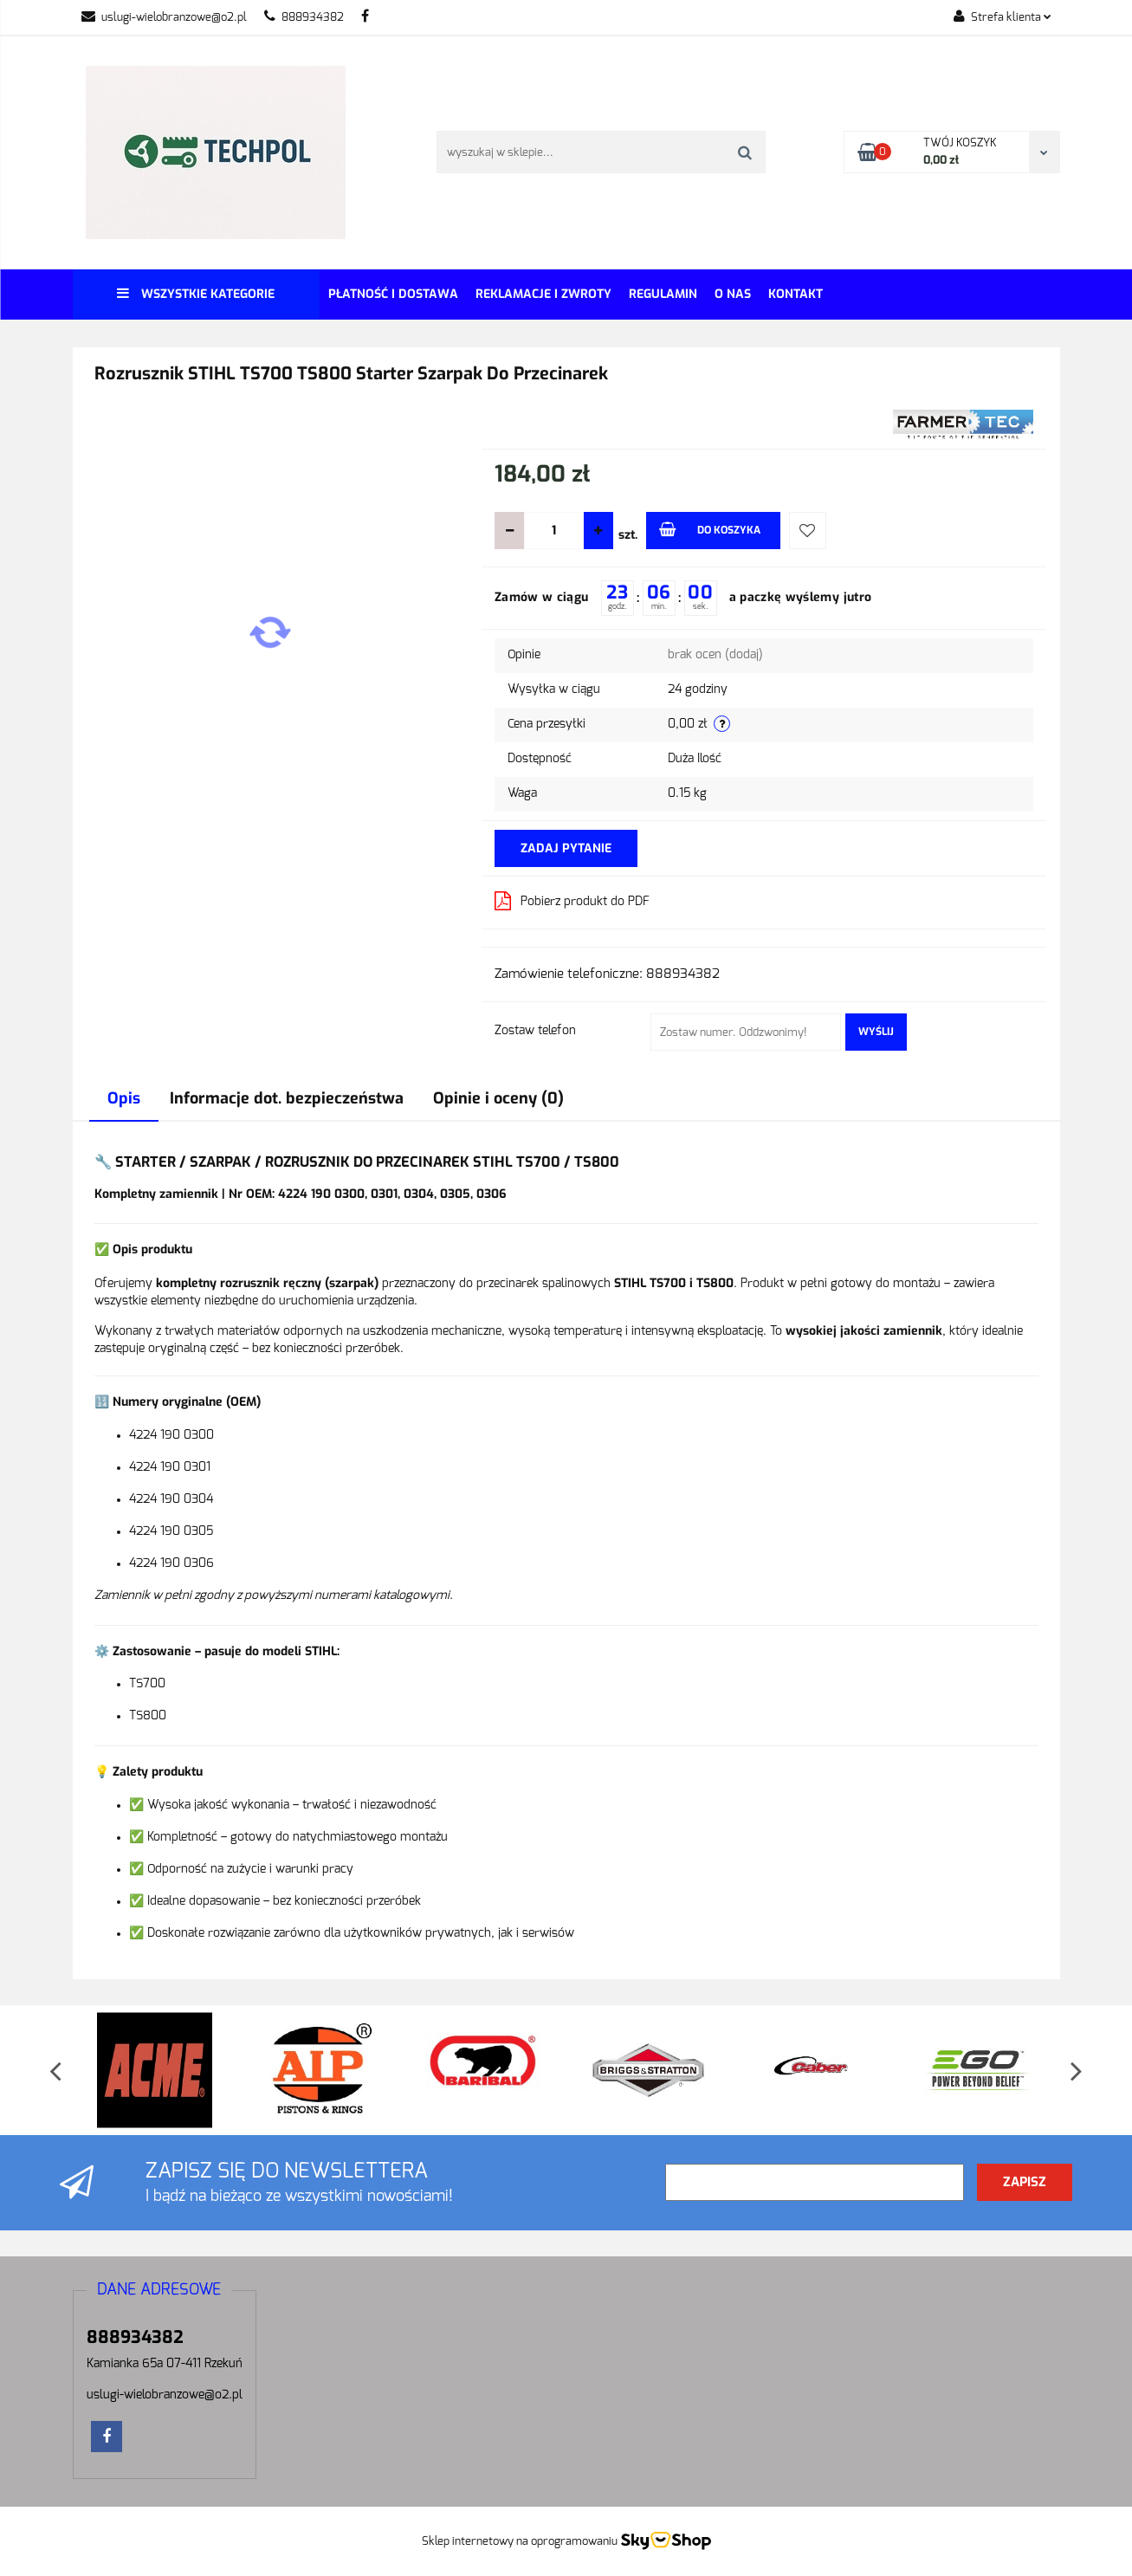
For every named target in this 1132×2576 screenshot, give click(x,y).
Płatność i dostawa (393, 294)
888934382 (304, 17)
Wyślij (876, 1032)
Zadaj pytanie (566, 848)
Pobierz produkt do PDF (572, 900)
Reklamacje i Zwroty (543, 294)
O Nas (733, 294)
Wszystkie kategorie (196, 294)
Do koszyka (709, 529)
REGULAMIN (663, 294)
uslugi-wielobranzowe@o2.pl (164, 17)
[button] (159, 2291)
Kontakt (795, 294)
